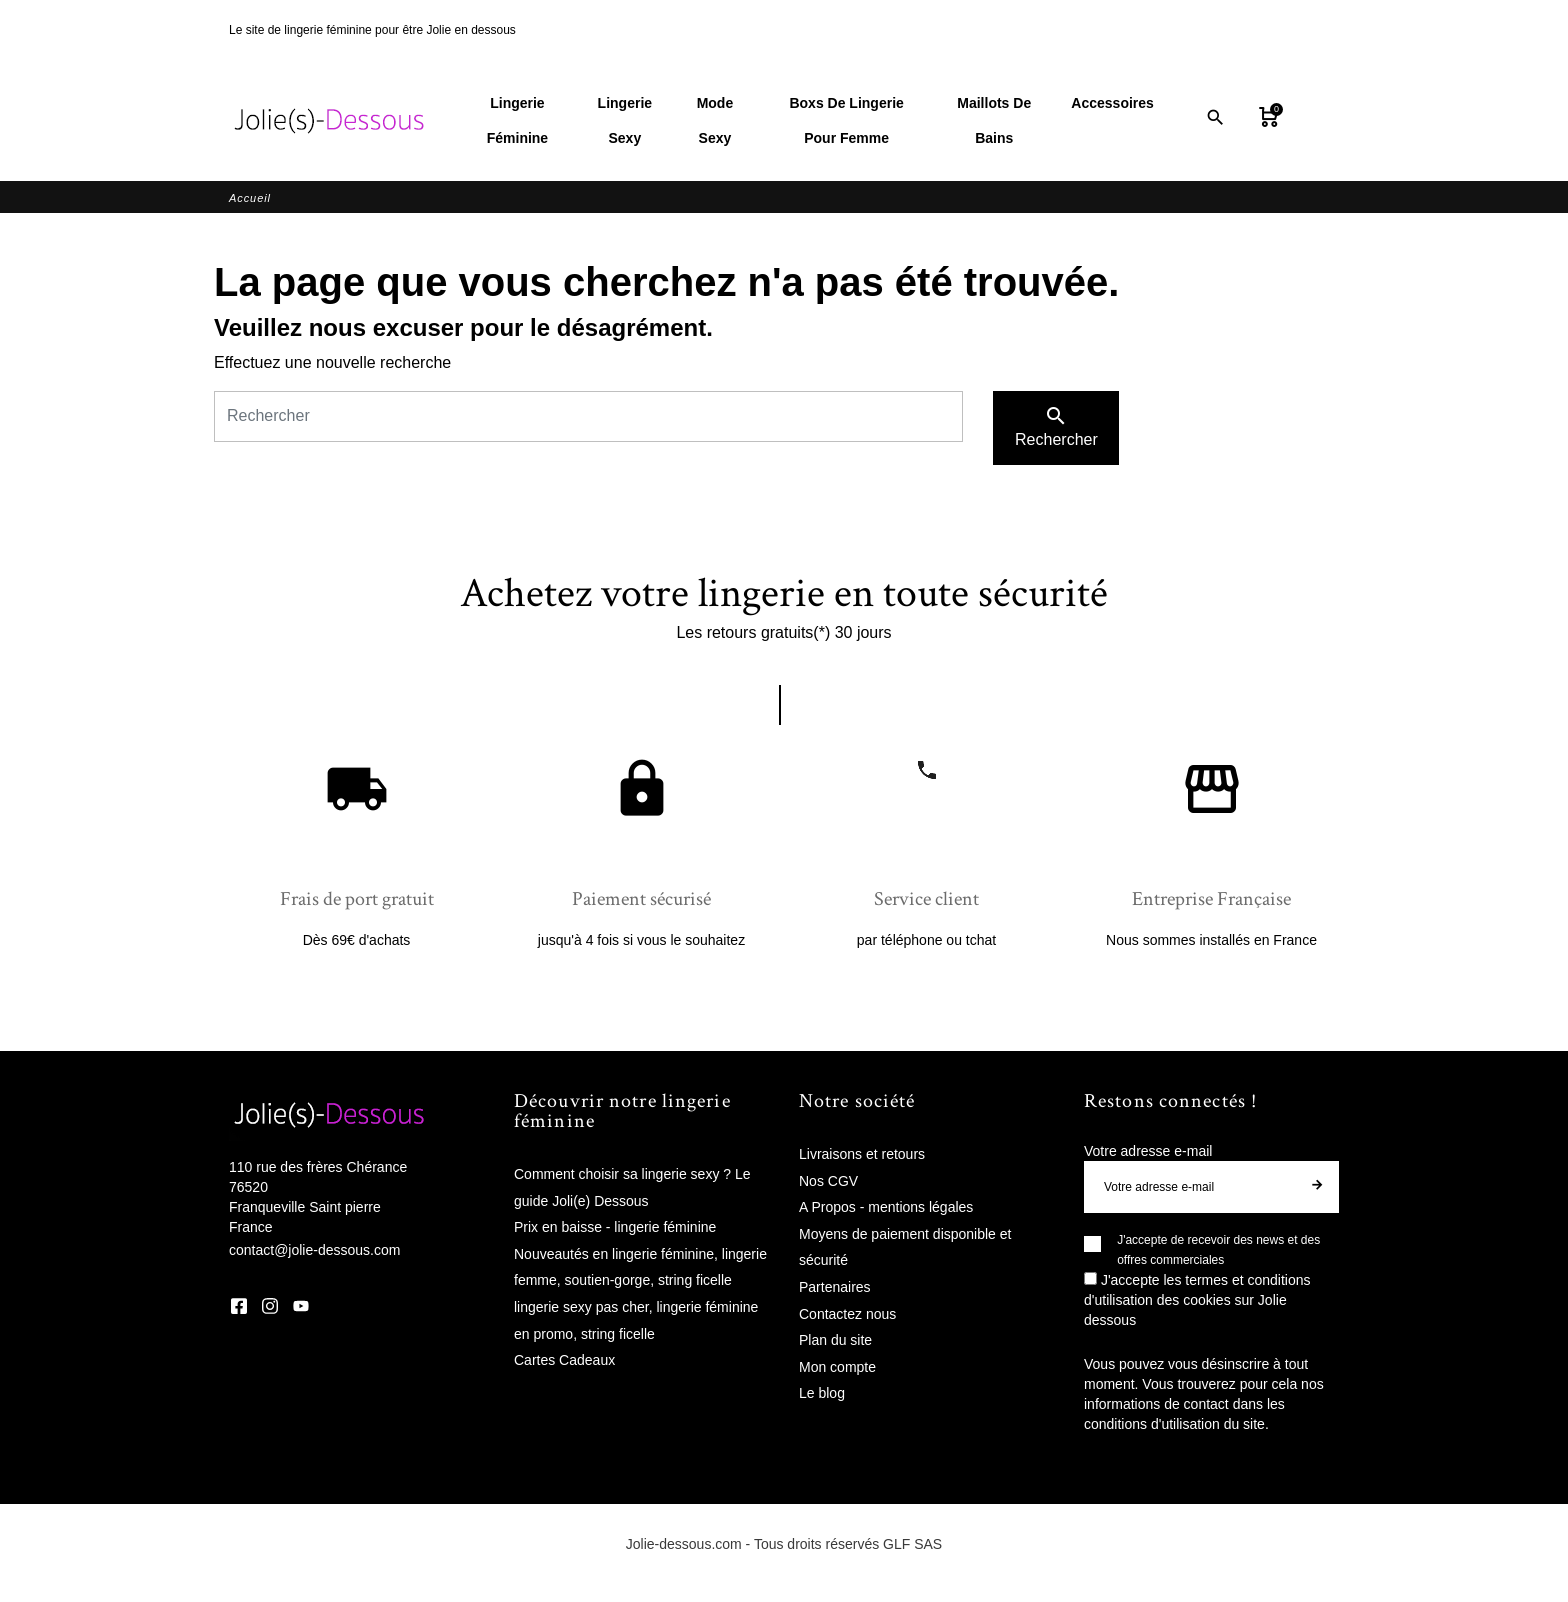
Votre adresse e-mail (1148, 1152)
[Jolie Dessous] (329, 121)
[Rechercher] (588, 417)
